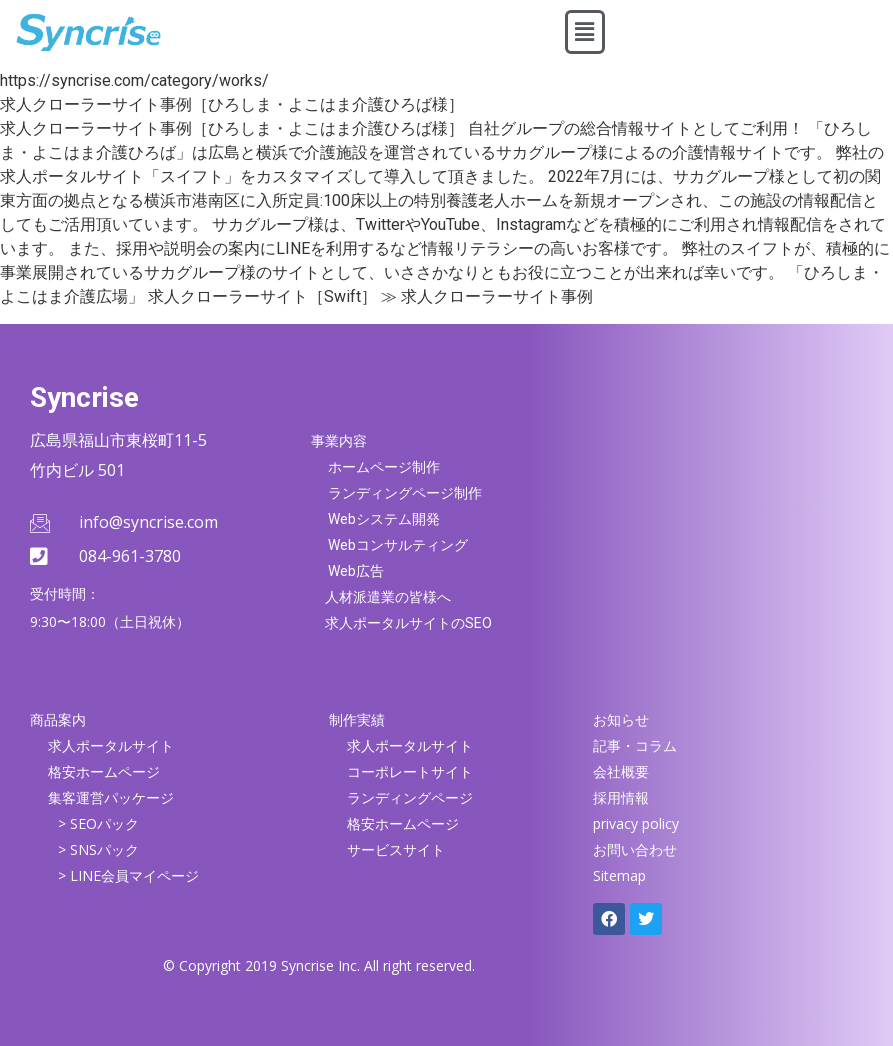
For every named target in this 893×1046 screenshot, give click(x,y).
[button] (585, 32)
